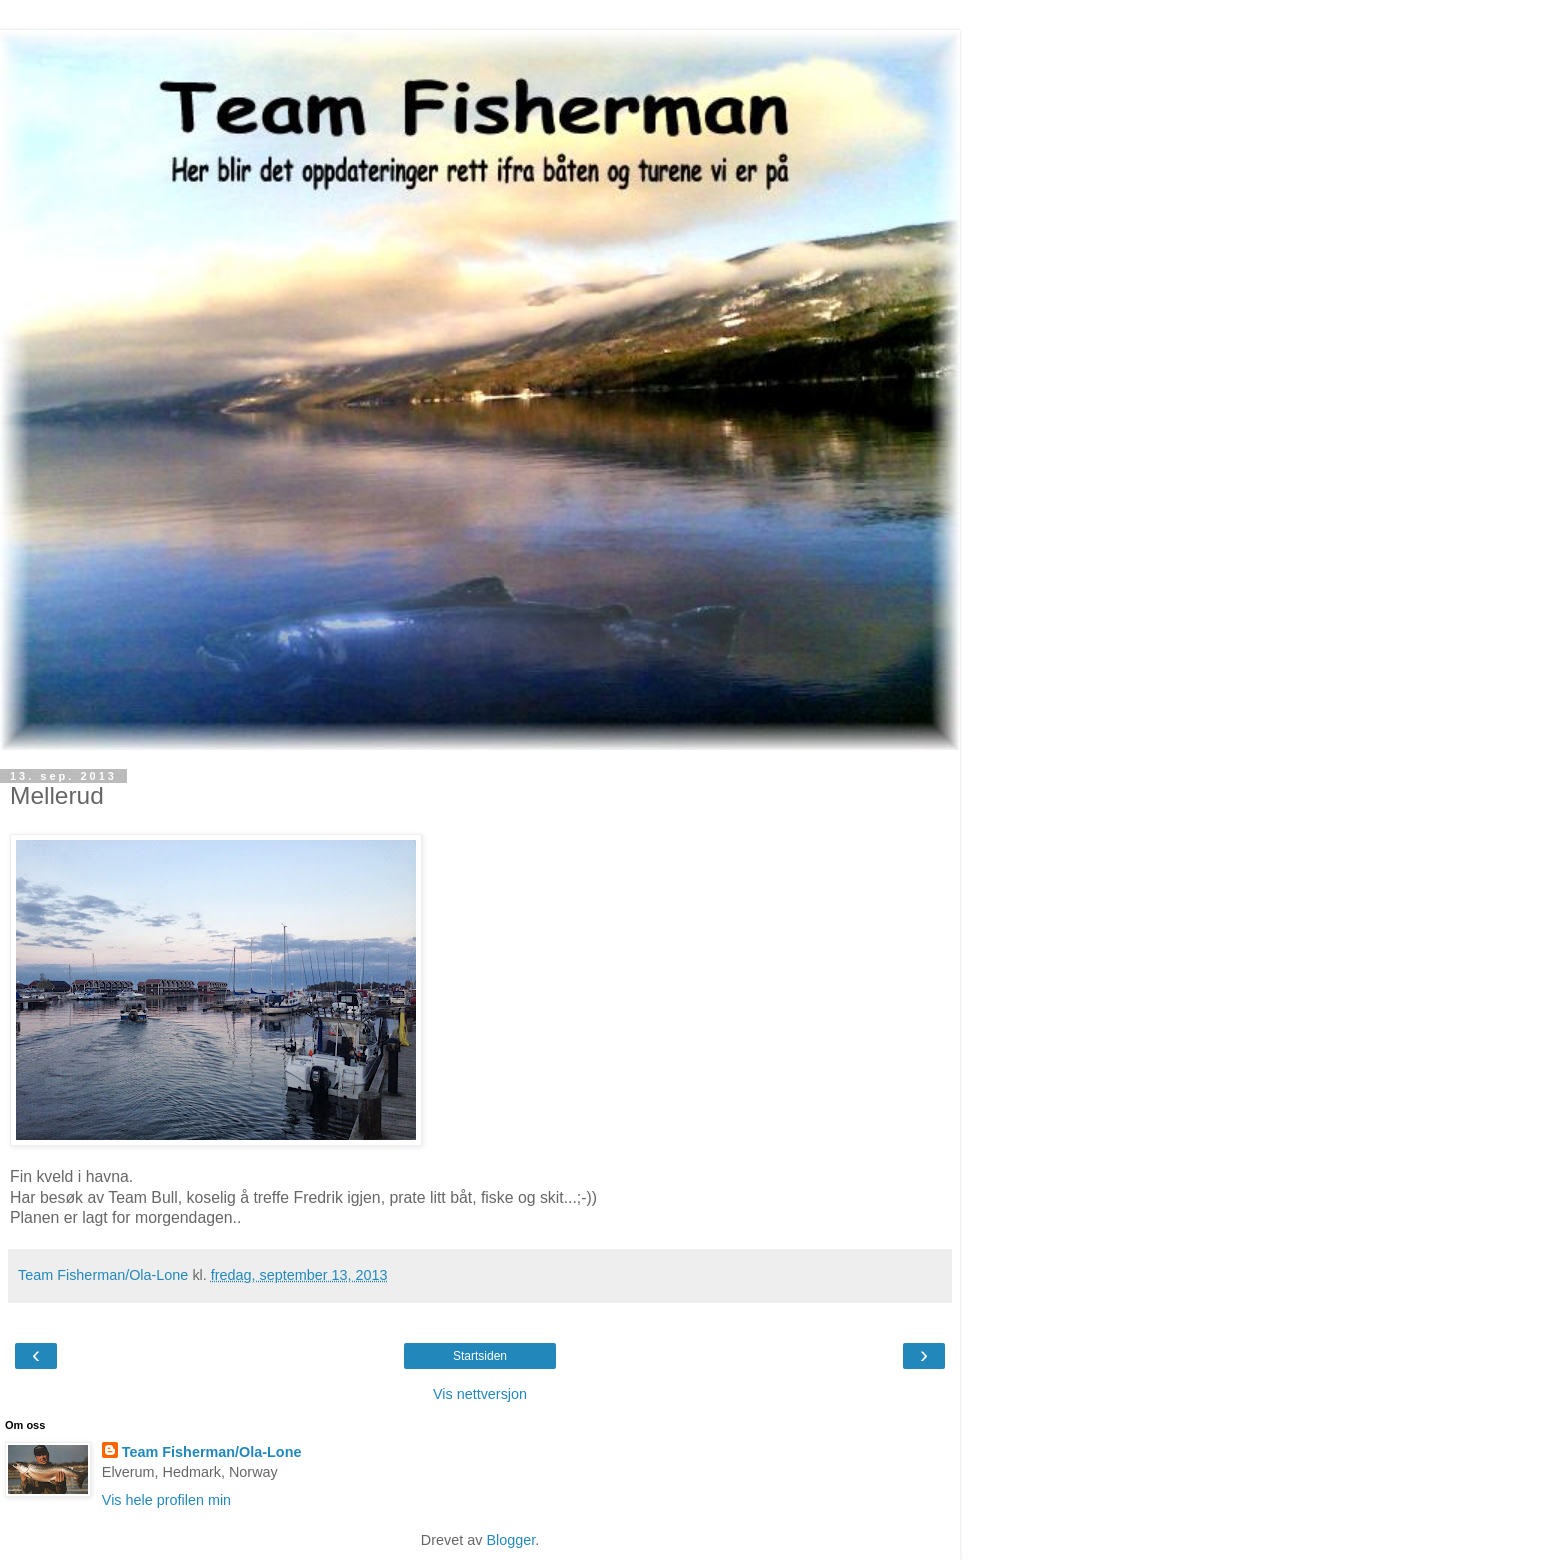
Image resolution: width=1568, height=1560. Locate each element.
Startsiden (480, 1356)
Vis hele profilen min (166, 1500)
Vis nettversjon (480, 1394)
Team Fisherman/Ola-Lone (212, 1452)
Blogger (510, 1540)
